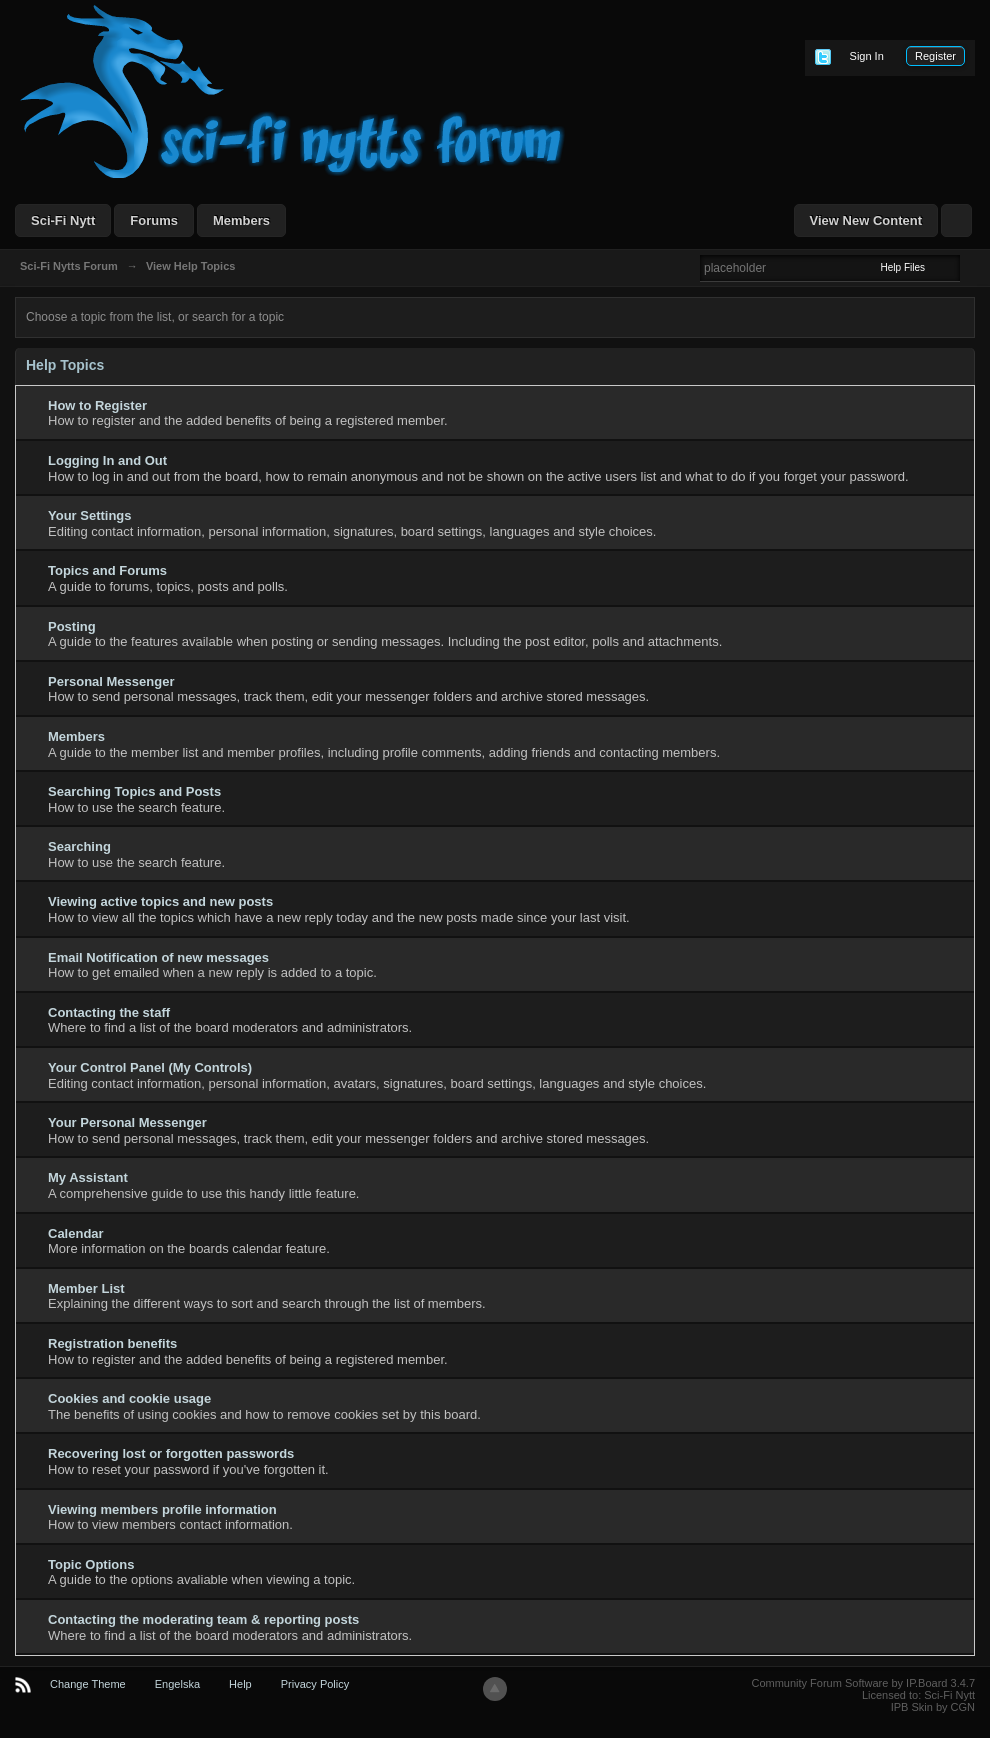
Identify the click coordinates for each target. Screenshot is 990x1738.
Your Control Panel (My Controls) (150, 1067)
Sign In (867, 56)
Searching (79, 846)
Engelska (177, 1684)
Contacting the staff (109, 1012)
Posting (72, 626)
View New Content (866, 220)
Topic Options (91, 1564)
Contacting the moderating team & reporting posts (203, 1619)
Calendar (76, 1233)
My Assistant (88, 1177)
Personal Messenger (111, 681)
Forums (154, 220)
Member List (86, 1288)
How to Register (97, 405)
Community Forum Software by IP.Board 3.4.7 (863, 1683)
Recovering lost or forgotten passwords (171, 1453)
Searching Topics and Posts (134, 791)
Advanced (972, 267)
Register (935, 56)
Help (240, 1684)
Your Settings (90, 515)
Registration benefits (112, 1343)
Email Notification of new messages (158, 957)
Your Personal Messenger (127, 1122)
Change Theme (88, 1684)
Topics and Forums (107, 570)
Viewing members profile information (162, 1509)
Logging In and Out (107, 460)
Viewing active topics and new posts (160, 901)
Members (241, 220)
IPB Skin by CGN (933, 1707)
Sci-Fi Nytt (63, 220)
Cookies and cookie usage (129, 1398)
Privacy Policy (315, 1684)
